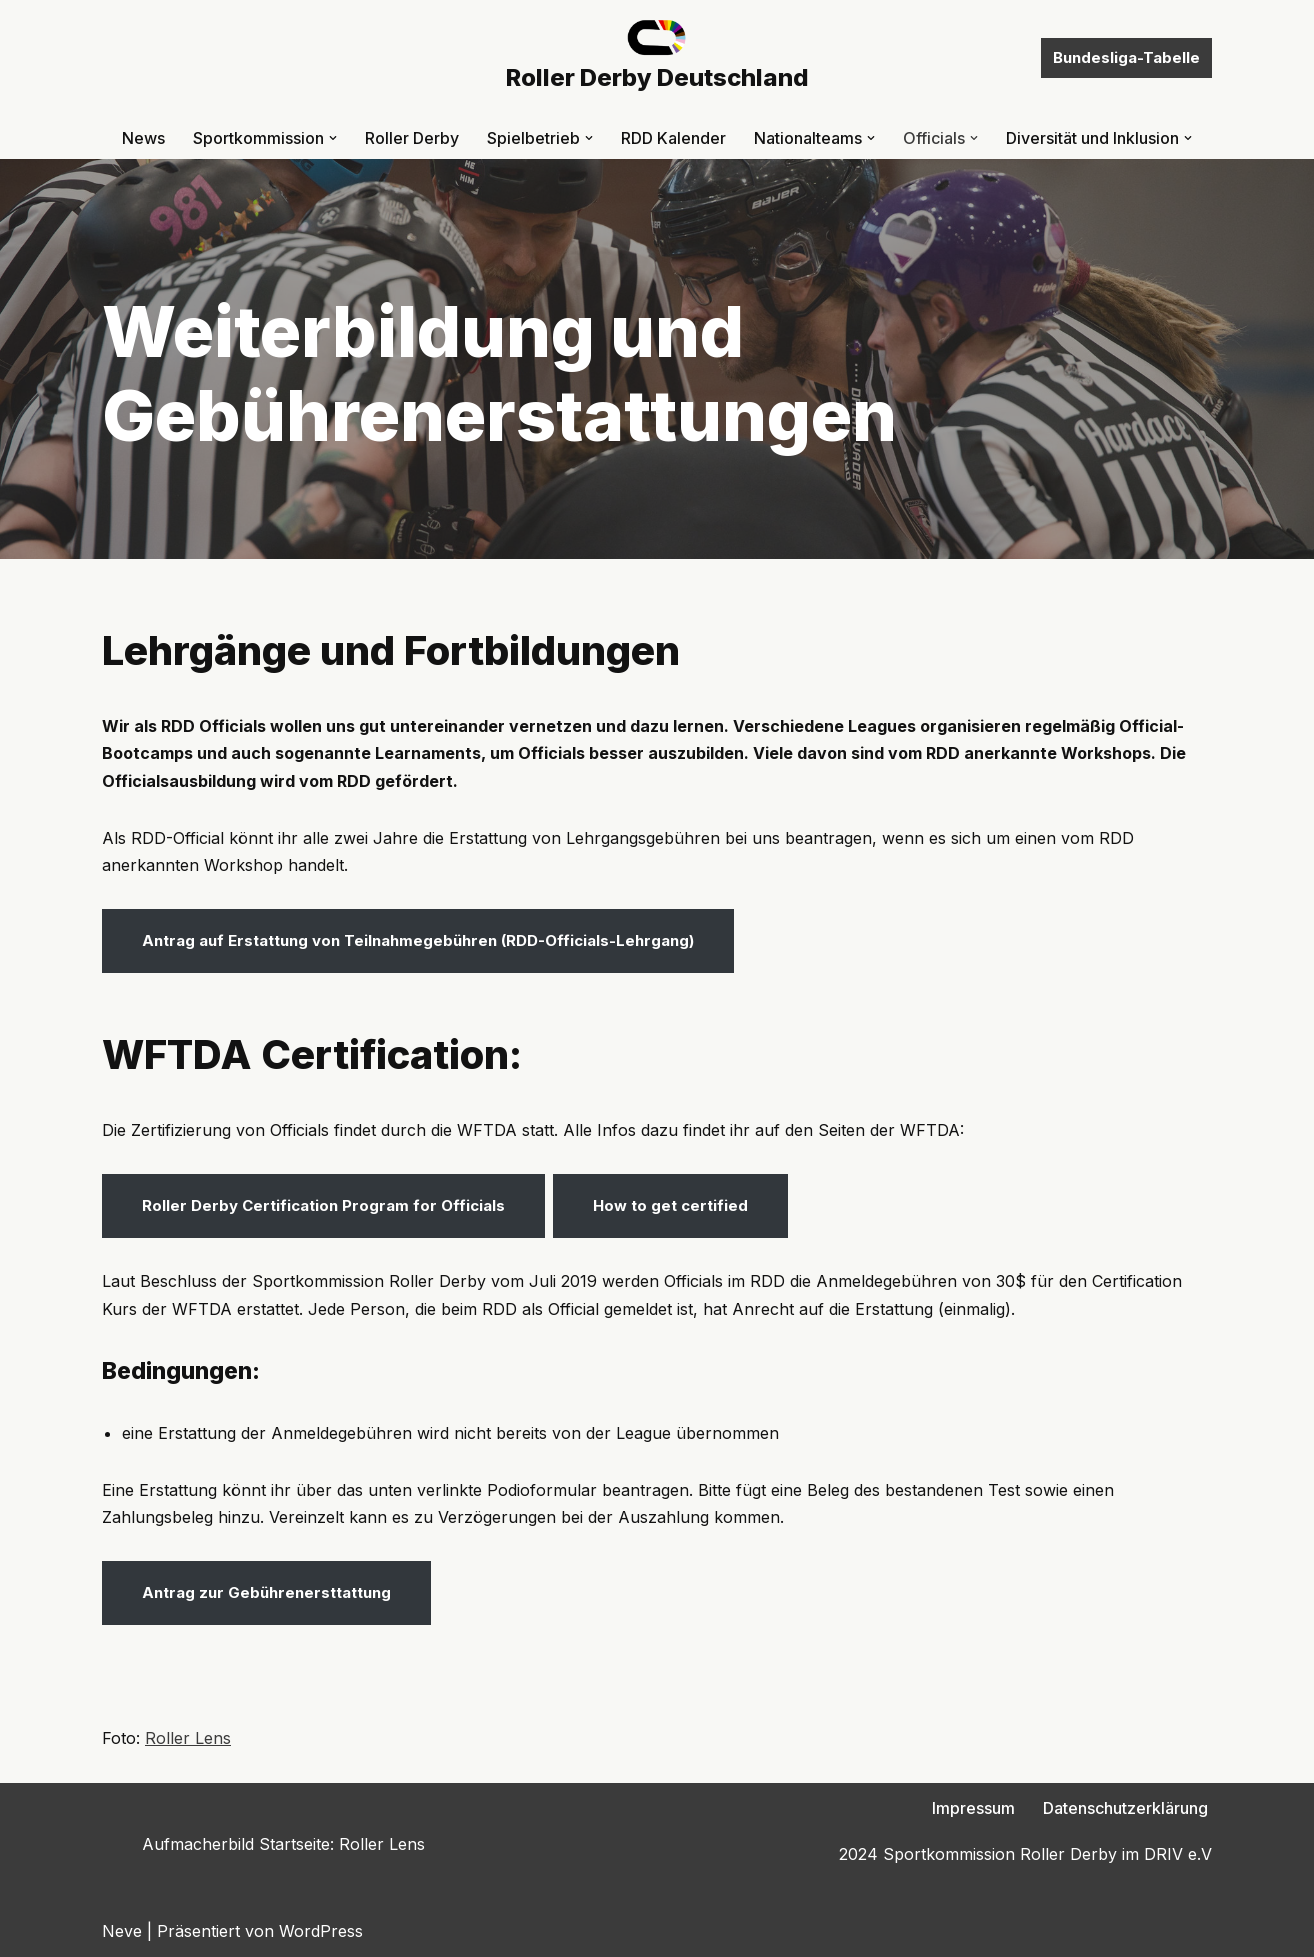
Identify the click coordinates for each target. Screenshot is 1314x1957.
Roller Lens (188, 1738)
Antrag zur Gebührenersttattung (266, 1592)
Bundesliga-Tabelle (1126, 57)
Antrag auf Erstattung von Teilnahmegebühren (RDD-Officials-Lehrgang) (418, 940)
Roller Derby (412, 138)
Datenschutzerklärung (1125, 1808)
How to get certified (670, 1205)
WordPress (321, 1931)
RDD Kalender (673, 138)
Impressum (973, 1808)
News (143, 138)
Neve (122, 1931)
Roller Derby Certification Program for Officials (323, 1205)
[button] (333, 138)
